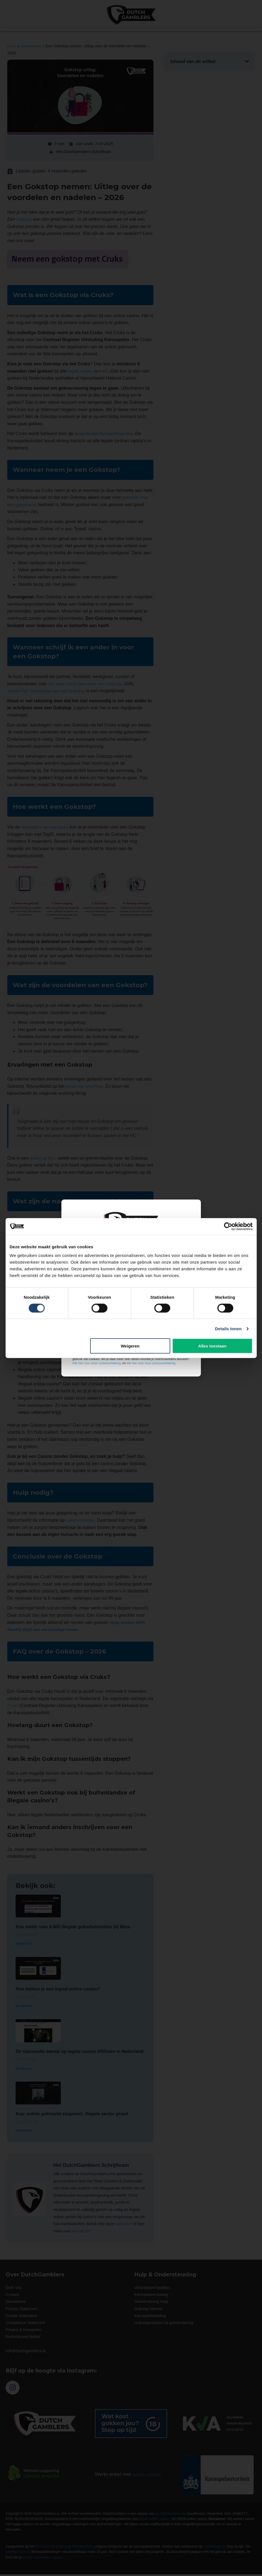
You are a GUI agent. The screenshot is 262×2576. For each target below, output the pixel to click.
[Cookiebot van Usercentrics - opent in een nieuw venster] (228, 1226)
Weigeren (130, 1346)
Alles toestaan (212, 1346)
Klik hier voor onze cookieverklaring (97, 1363)
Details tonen (228, 1328)
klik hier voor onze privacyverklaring (151, 1363)
